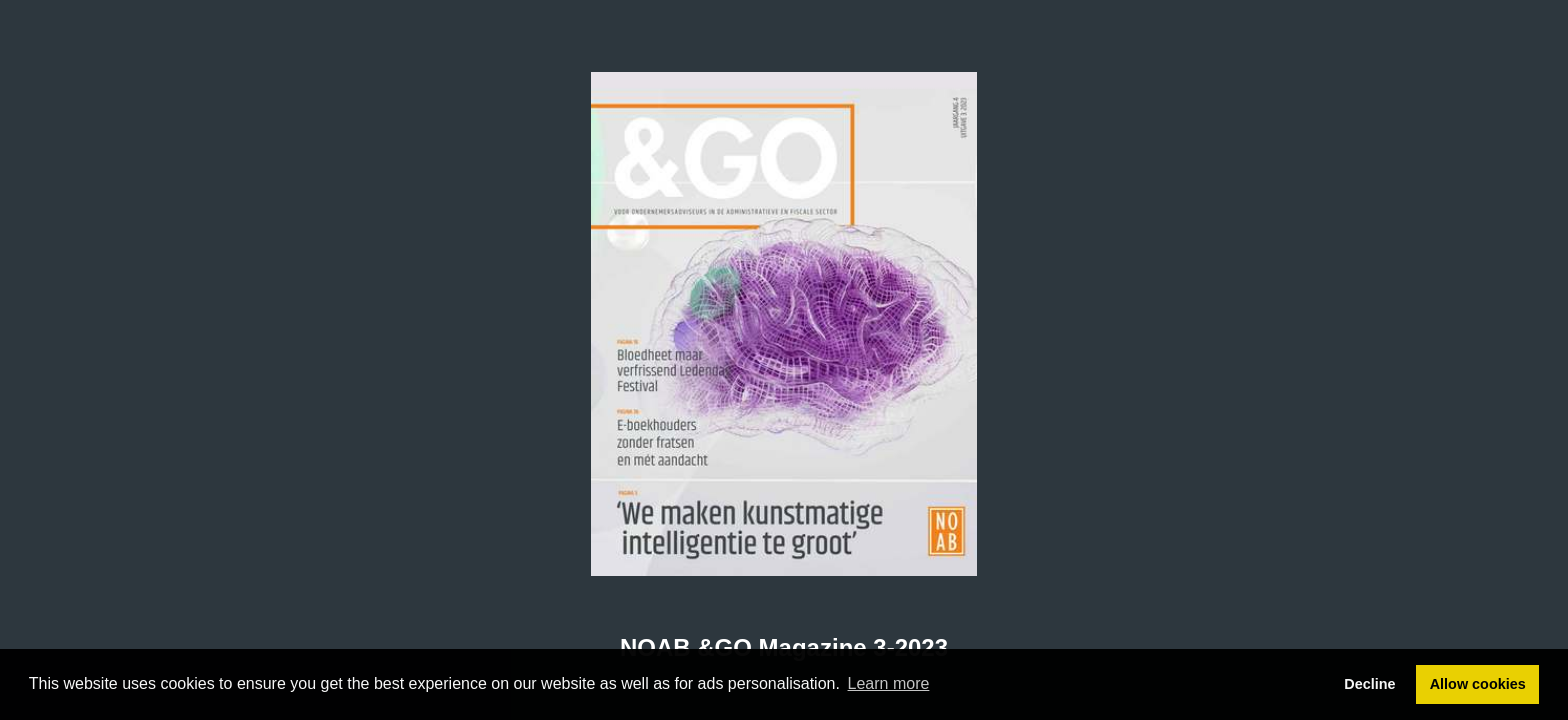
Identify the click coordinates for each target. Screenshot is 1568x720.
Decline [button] (1369, 684)
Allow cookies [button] (1478, 684)
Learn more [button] (889, 683)
